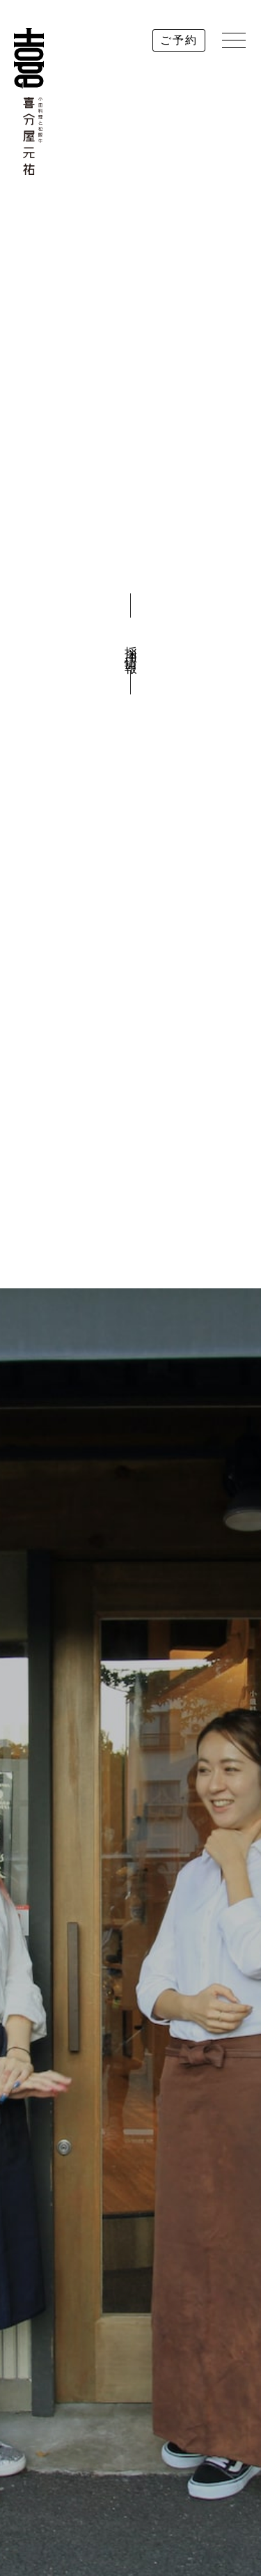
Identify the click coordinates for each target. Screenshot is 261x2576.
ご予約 (179, 40)
